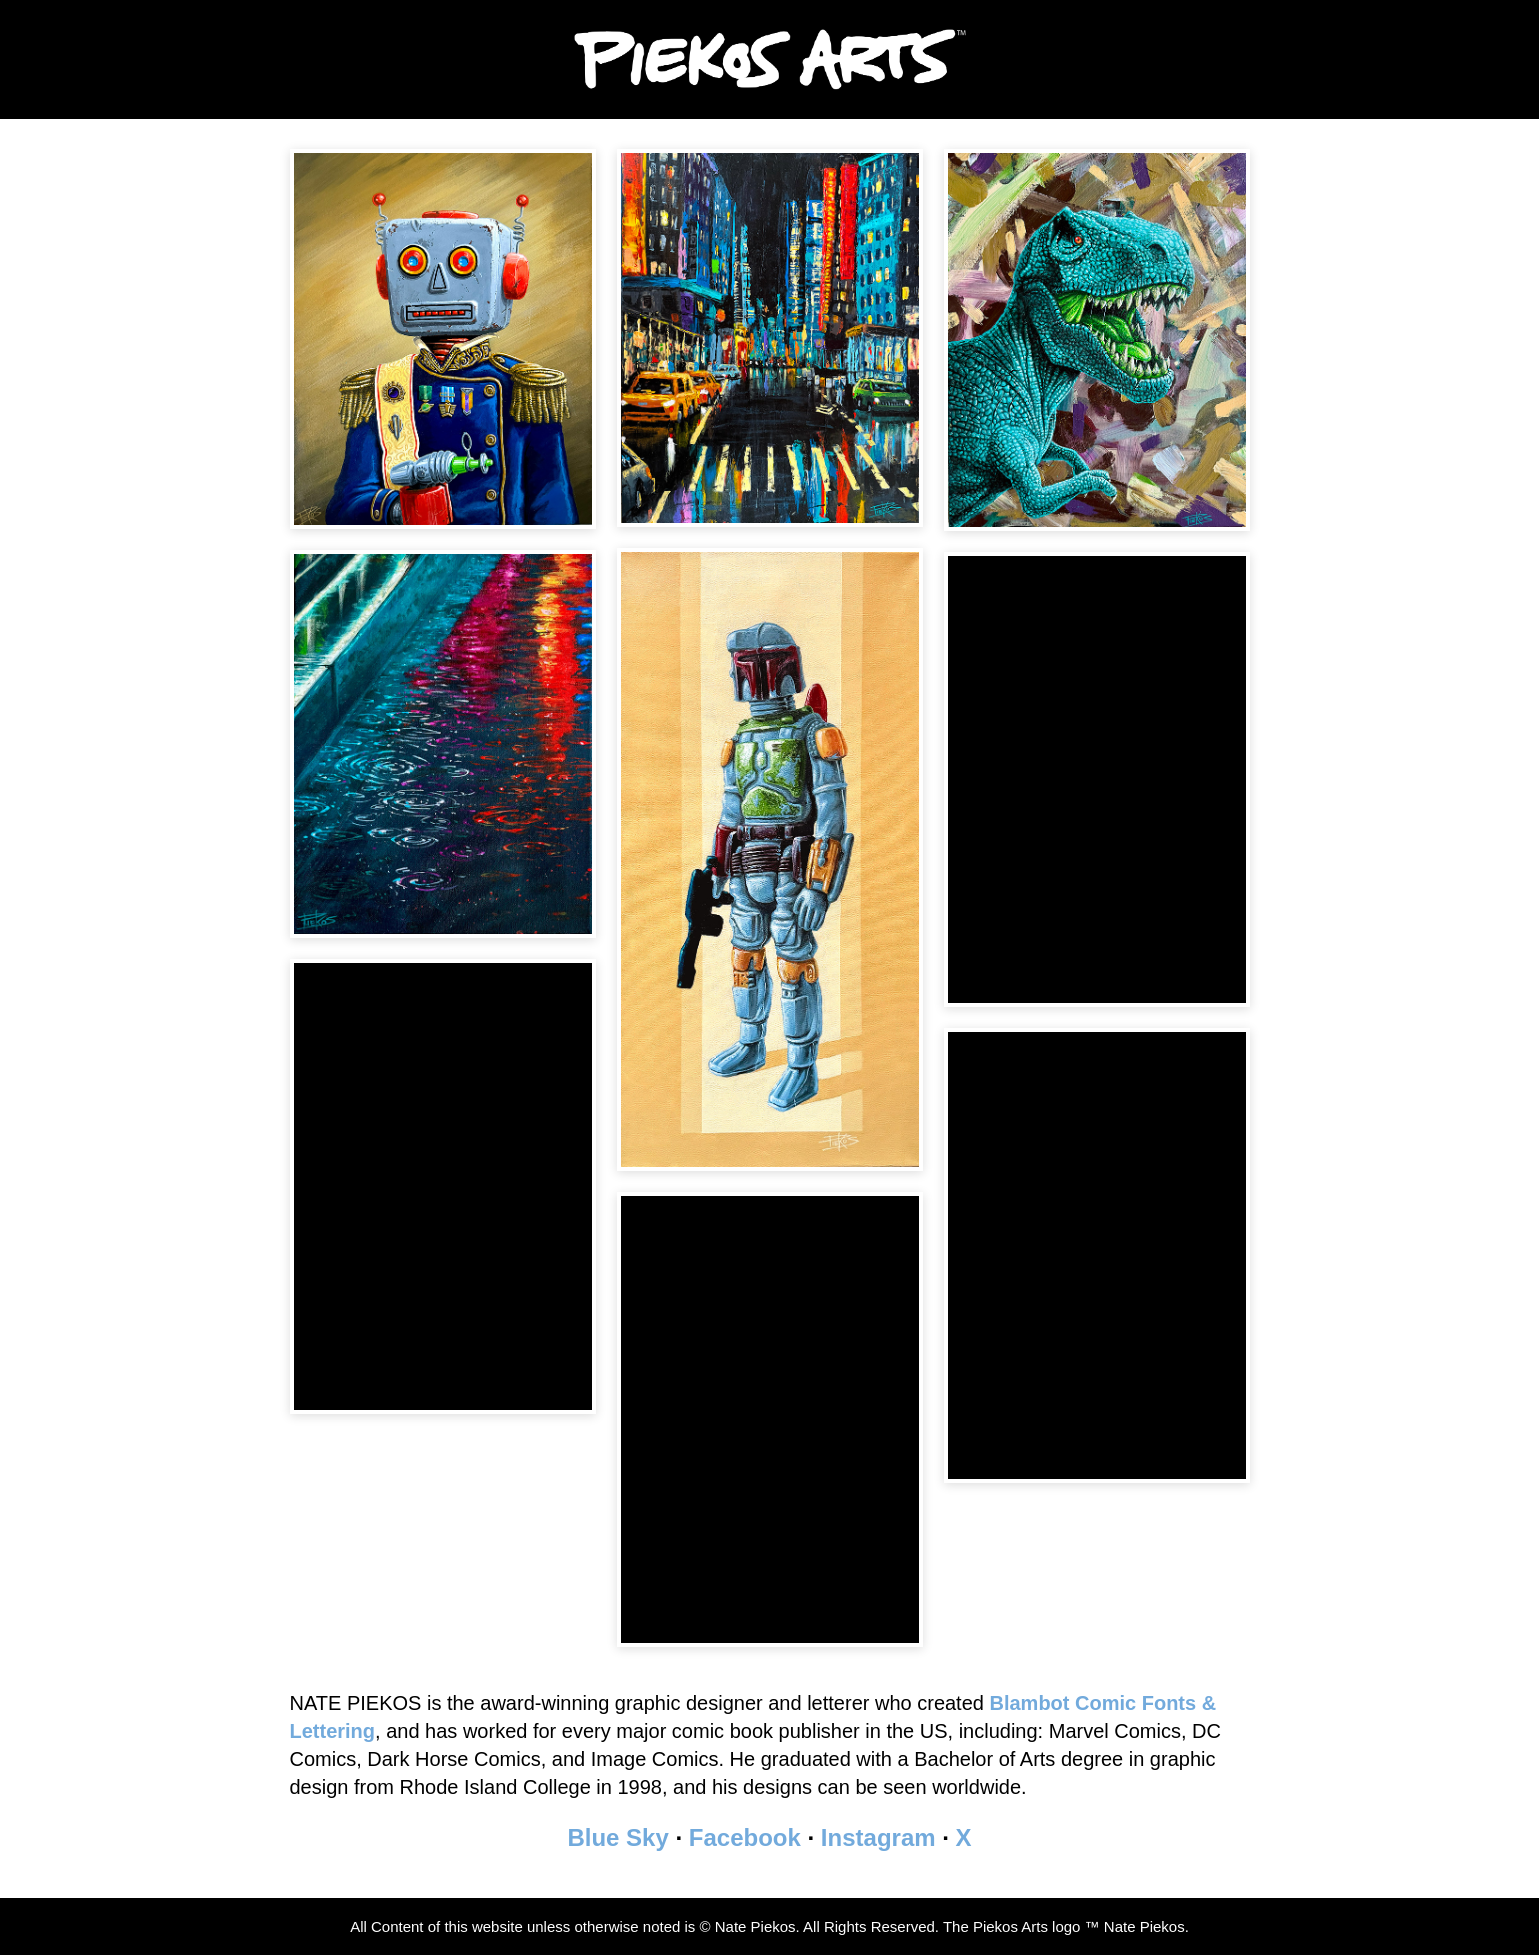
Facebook (745, 1837)
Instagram (878, 1837)
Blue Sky (617, 1837)
